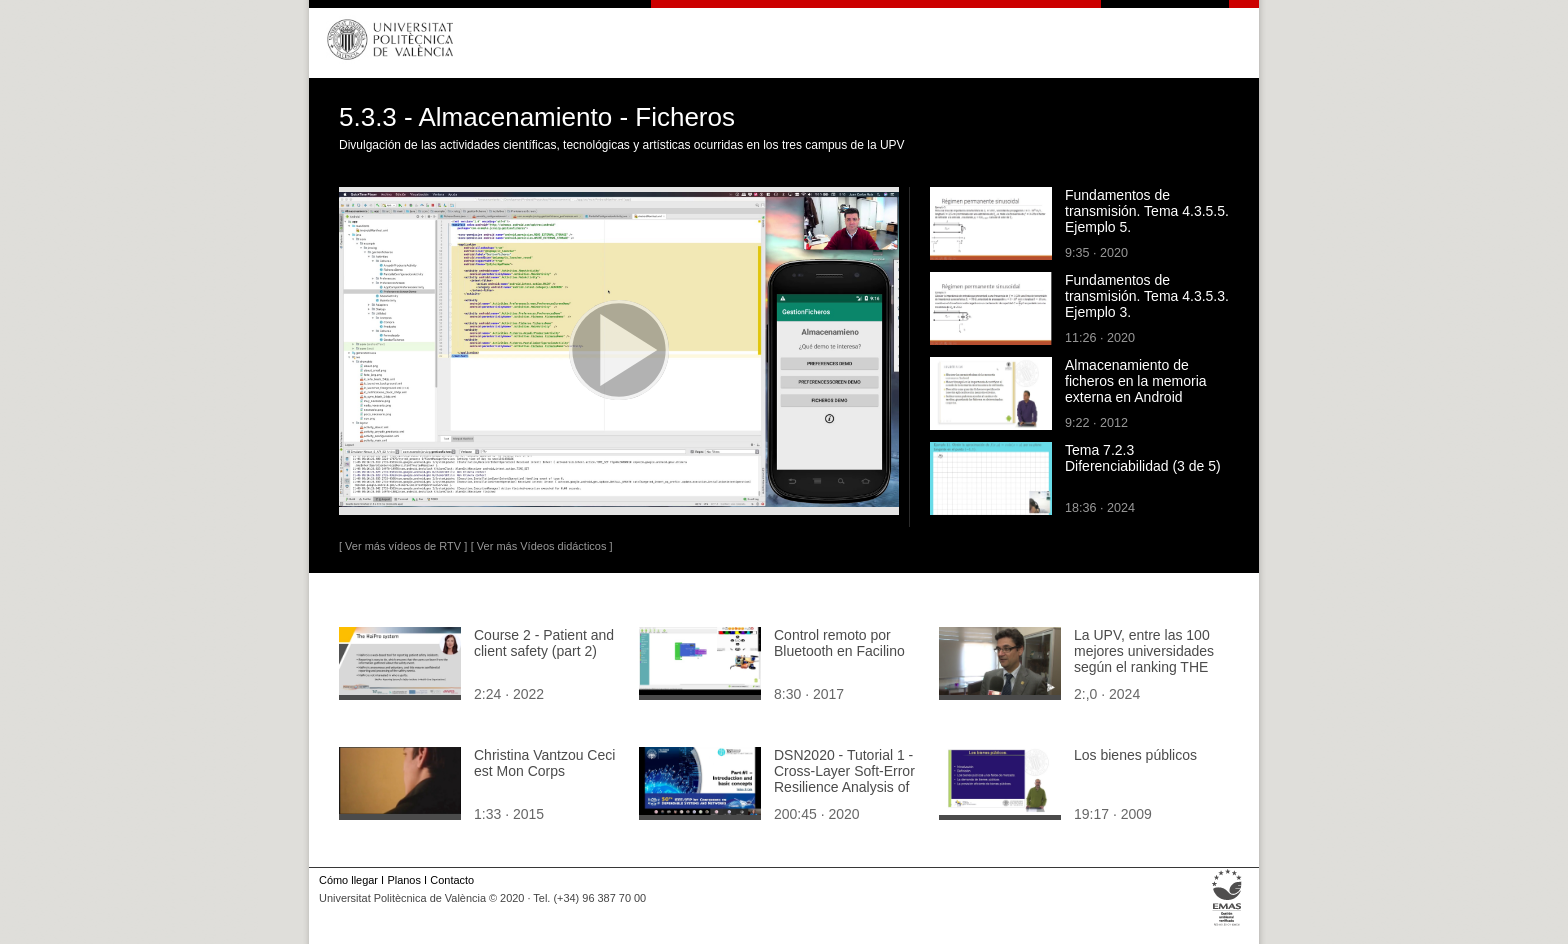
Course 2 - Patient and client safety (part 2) (544, 643)
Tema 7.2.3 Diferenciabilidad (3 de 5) (1143, 458)
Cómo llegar (348, 880)
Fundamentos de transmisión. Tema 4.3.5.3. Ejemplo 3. (1147, 296)
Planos (403, 880)
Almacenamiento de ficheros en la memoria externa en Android (1136, 381)
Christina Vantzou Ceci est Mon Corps (544, 763)
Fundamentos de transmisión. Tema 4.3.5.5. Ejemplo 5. (1147, 211)
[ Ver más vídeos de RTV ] (403, 546)
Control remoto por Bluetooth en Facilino (839, 643)
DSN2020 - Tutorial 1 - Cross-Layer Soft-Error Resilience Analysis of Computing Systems (844, 779)
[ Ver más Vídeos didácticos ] (542, 546)
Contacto (452, 880)
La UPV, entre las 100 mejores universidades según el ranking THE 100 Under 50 (1144, 659)
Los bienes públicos (1135, 755)
